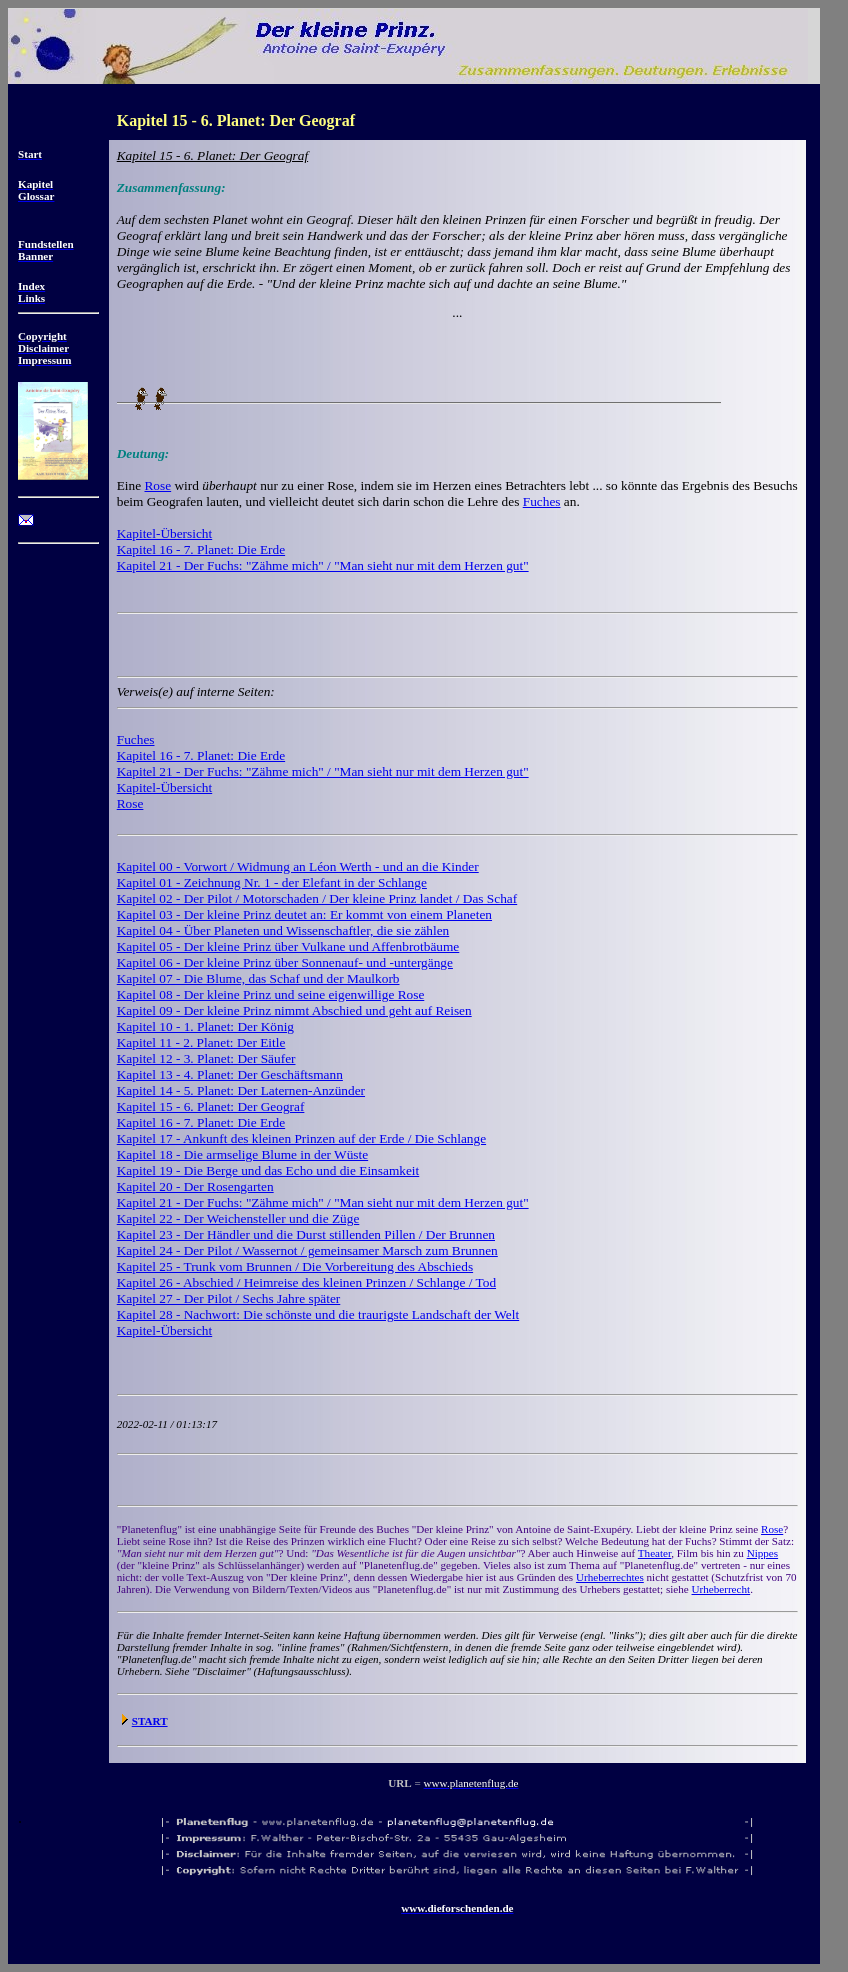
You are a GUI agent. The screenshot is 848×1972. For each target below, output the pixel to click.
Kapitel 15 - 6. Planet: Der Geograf (211, 1106)
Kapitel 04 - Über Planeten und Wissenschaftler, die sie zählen (283, 930)
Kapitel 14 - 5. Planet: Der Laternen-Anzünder (241, 1090)
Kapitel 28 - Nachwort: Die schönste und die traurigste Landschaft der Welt (318, 1314)
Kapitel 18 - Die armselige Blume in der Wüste (242, 1154)
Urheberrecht (721, 1589)
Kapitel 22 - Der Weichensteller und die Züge (238, 1218)
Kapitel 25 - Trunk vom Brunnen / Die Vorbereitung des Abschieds (295, 1266)
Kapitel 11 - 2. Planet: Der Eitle (201, 1042)
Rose (157, 485)
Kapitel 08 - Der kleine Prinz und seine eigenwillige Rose (271, 994)
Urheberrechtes (610, 1577)
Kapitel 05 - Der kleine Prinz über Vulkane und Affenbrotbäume (288, 946)
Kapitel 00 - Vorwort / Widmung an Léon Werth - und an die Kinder (298, 866)
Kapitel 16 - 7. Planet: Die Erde (201, 549)
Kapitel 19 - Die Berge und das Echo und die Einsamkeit (268, 1170)
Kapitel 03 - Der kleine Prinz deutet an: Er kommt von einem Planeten (304, 914)
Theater (654, 1553)
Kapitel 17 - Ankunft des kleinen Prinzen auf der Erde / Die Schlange (301, 1138)
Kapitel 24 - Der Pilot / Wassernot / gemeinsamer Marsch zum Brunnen (307, 1250)
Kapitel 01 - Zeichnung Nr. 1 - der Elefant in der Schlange (272, 882)
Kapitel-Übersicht (164, 533)
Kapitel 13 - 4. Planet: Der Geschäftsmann (230, 1074)
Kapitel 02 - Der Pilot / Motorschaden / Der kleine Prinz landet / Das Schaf (317, 898)
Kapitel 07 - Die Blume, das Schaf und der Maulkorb (258, 978)
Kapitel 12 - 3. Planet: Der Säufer (206, 1058)
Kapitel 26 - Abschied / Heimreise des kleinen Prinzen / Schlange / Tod (306, 1282)
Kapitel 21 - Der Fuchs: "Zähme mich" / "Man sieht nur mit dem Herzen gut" (323, 565)
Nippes (762, 1553)
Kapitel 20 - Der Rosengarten (195, 1186)
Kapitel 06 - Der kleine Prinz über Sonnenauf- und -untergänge (285, 962)
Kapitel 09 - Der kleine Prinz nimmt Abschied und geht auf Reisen (294, 1010)
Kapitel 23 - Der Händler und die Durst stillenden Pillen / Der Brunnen (306, 1234)
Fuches (542, 501)
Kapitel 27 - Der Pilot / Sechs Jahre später (229, 1298)
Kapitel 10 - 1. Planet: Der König (205, 1026)
